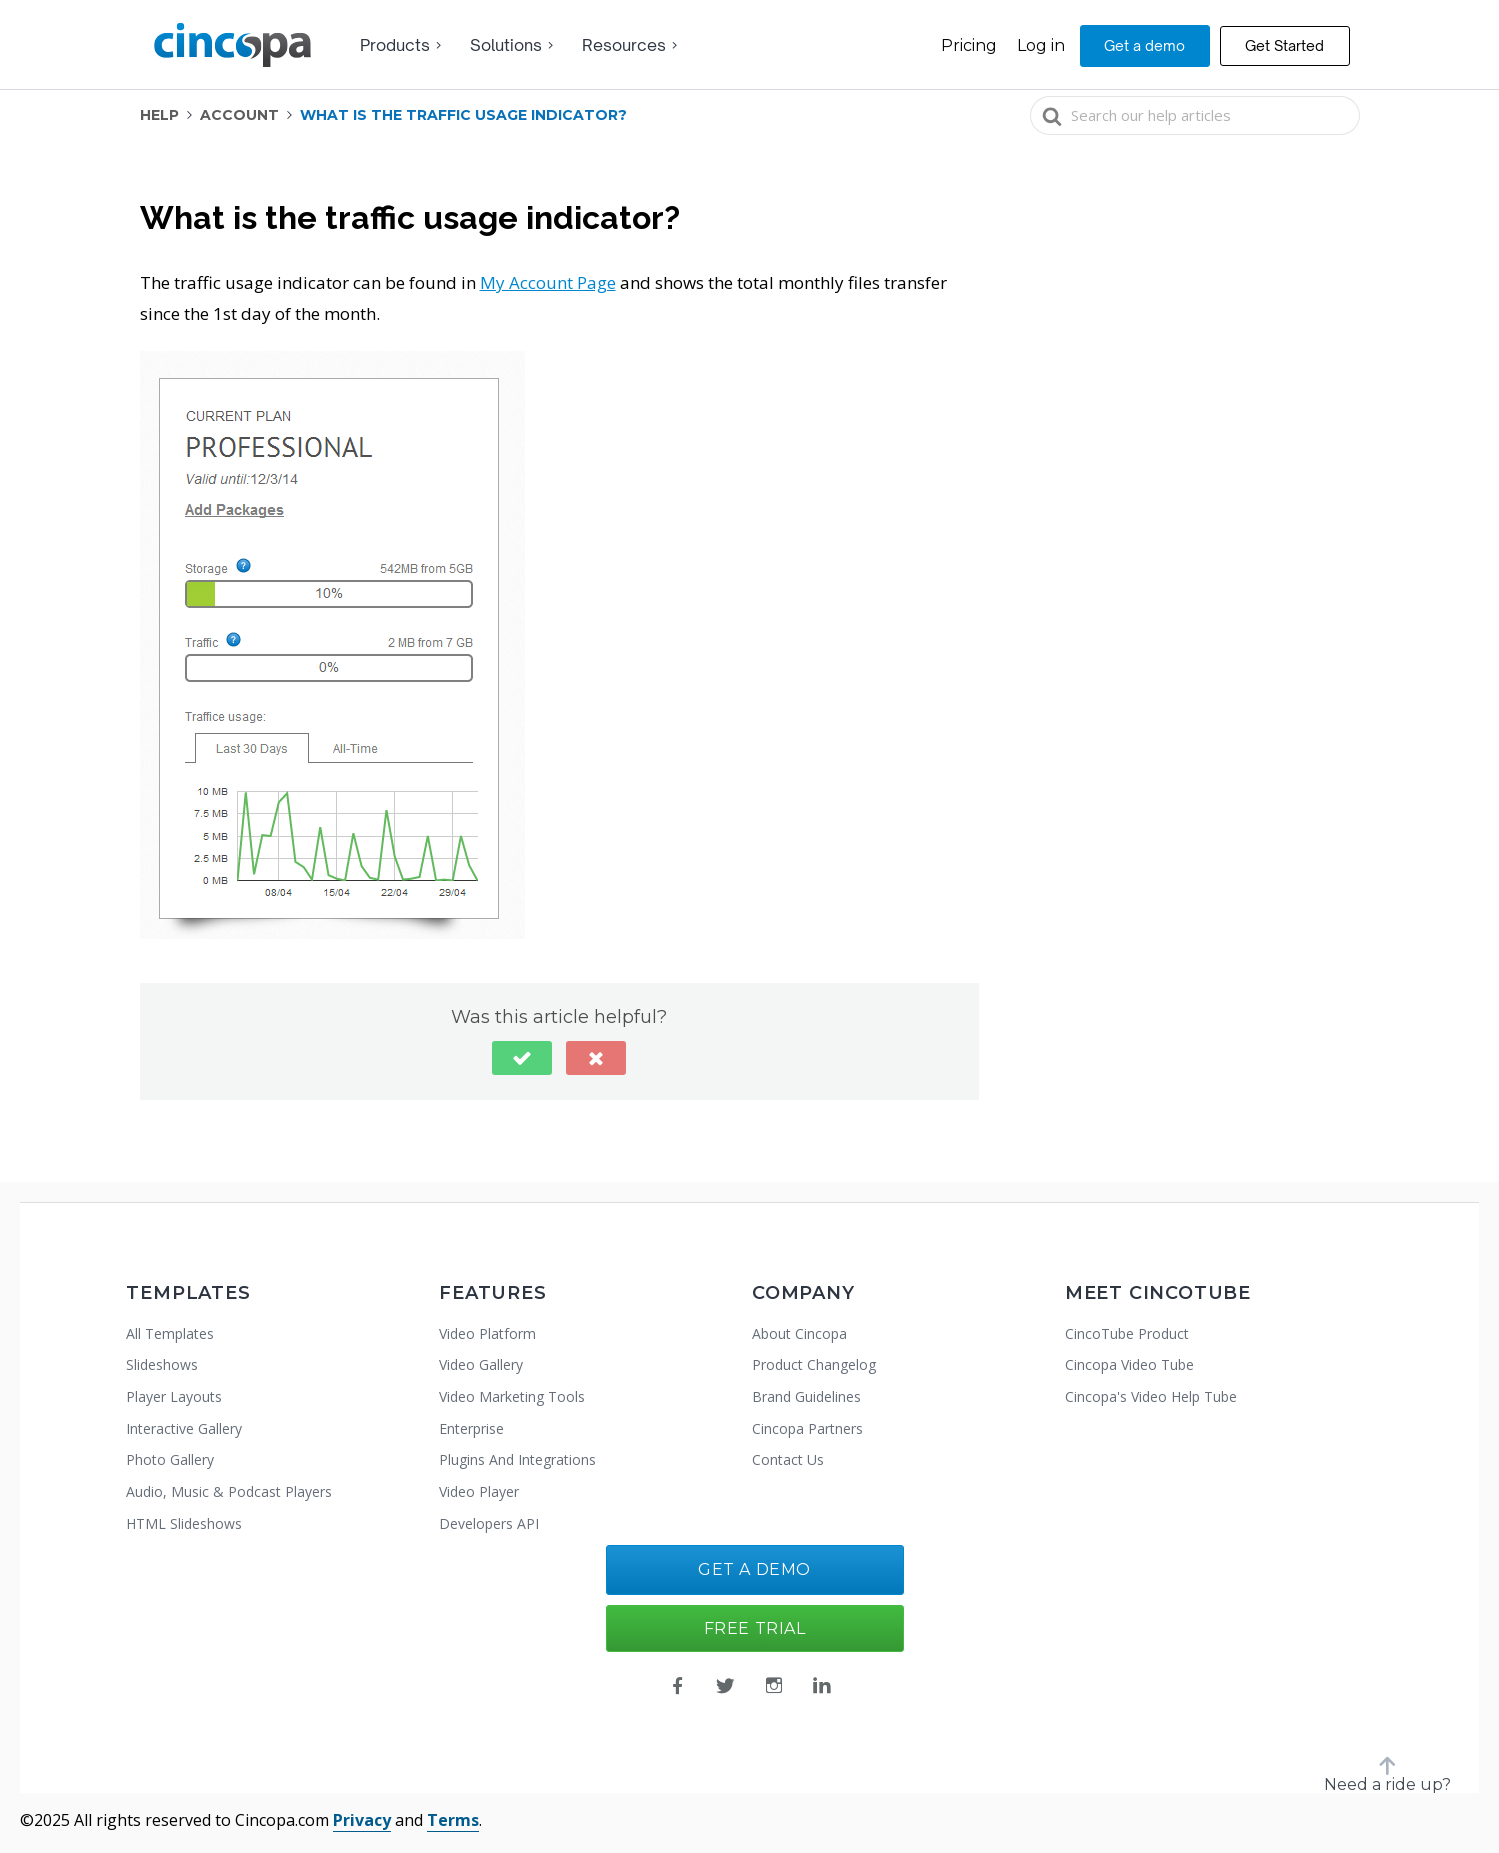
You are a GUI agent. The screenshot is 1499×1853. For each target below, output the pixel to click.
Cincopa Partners (807, 1428)
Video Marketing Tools (512, 1396)
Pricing (969, 45)
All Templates (170, 1333)
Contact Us (788, 1459)
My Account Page (548, 282)
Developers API (489, 1523)
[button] (522, 1058)
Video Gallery (481, 1364)
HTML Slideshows (184, 1523)
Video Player (479, 1491)
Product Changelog (814, 1364)
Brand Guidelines (806, 1396)
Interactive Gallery (184, 1428)
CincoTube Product (1127, 1333)
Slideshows (162, 1364)
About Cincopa (799, 1333)
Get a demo (1144, 45)
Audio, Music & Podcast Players (229, 1491)
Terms (453, 1820)
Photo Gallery (170, 1459)
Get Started (1284, 45)
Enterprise (471, 1428)
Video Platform (487, 1333)
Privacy (362, 1820)
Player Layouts (174, 1396)
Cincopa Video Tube (1129, 1364)
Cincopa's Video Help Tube (1151, 1396)
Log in (1041, 45)
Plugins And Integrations (517, 1459)
